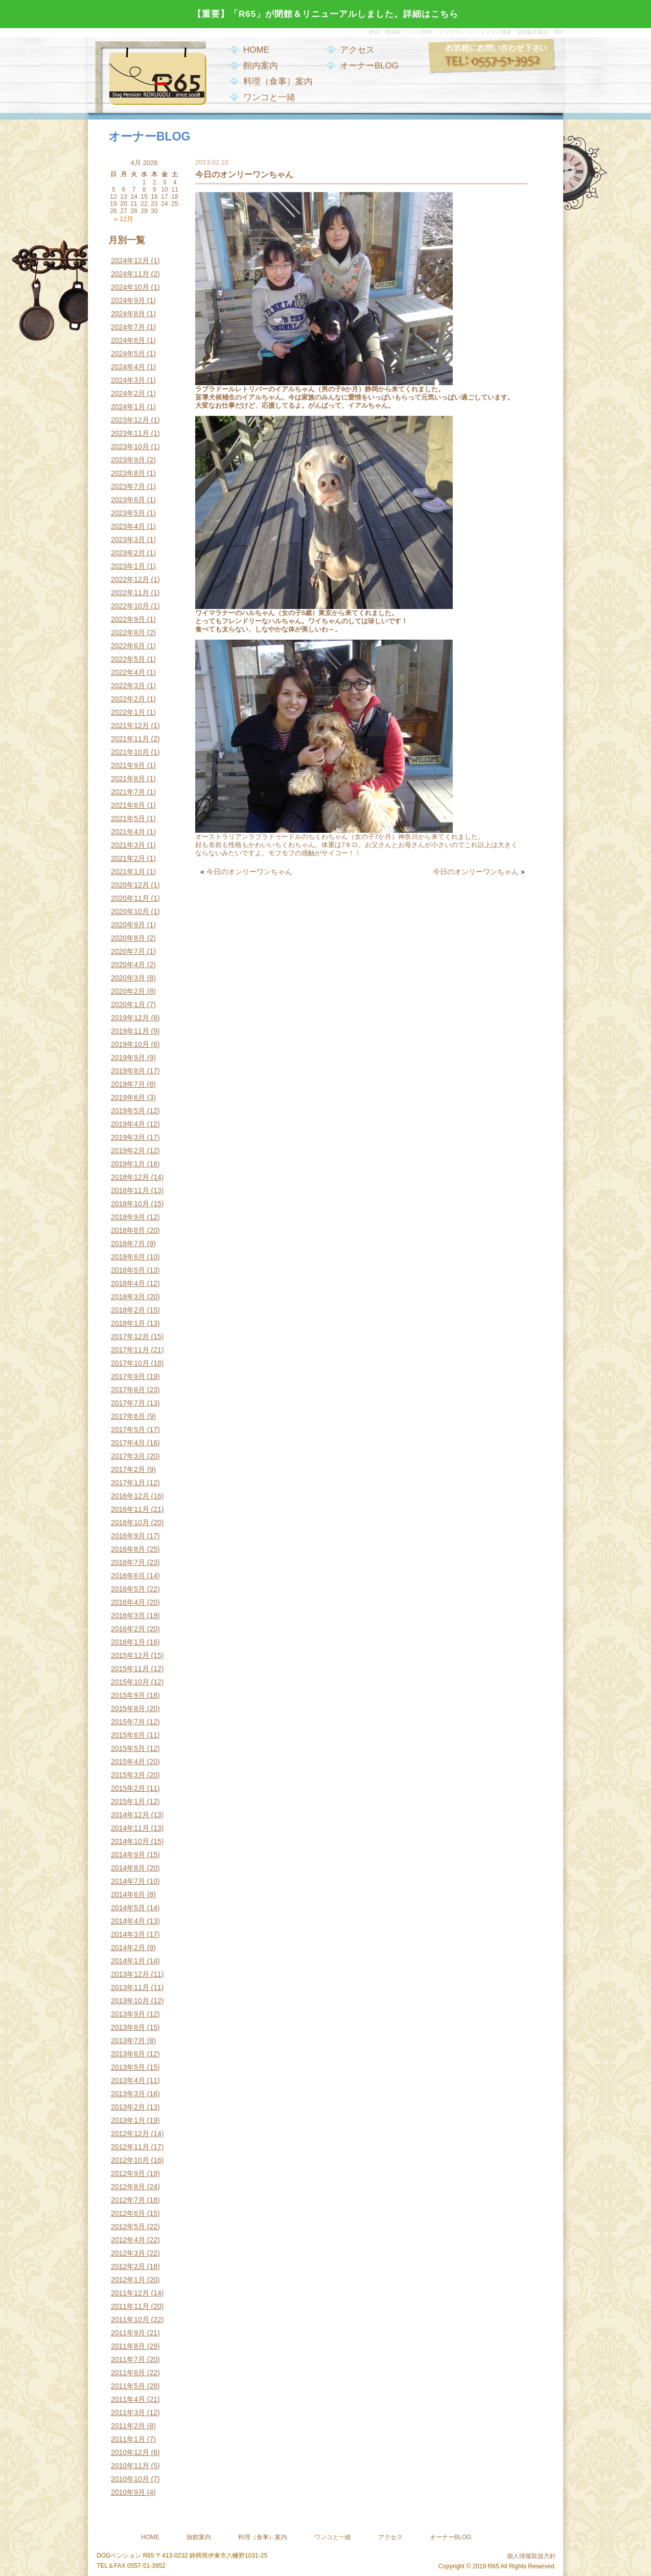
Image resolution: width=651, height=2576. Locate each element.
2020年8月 (128, 938)
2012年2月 (128, 2266)
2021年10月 (130, 752)
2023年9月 (128, 460)
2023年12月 (130, 420)
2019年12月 (130, 1018)
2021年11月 (130, 739)
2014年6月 (128, 1894)
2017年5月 (128, 1429)
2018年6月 (128, 1257)
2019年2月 (128, 1150)
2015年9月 (128, 1695)
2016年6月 (128, 1576)
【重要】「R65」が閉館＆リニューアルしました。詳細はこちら (325, 14)
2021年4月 (128, 832)
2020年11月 (130, 898)
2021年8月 (128, 779)
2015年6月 (128, 1735)
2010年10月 (130, 2479)
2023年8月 (128, 473)
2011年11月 (130, 2306)
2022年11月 (130, 593)
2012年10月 (130, 2160)
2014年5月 (128, 1908)
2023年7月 (128, 486)
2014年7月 (128, 1881)
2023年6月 (128, 500)
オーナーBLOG (369, 66)
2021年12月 (130, 725)
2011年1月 (128, 2439)
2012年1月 (128, 2280)
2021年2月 (128, 858)
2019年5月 (128, 1111)
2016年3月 (128, 1615)
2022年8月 (128, 632)
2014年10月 (130, 1841)
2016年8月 (128, 1549)
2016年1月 (128, 1642)
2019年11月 (130, 1031)
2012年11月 (130, 2147)
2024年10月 (130, 287)
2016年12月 (130, 1496)
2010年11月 (130, 2466)
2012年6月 (128, 2213)
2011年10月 (130, 2319)
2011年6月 (128, 2373)
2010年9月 (128, 2492)
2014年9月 (128, 1855)
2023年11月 (130, 433)
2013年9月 (128, 2014)
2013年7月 (128, 2040)
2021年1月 (128, 872)
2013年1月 (128, 2120)
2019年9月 (128, 1057)
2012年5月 (128, 2226)
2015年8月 (128, 1708)
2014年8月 (128, 1868)
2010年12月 (130, 2452)
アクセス (357, 50)
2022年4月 (128, 672)
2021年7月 (128, 792)
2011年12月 (130, 2293)
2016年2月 (128, 1629)
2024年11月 (130, 274)
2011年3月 (128, 2412)
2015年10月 (130, 1682)
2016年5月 (128, 1589)
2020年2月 (128, 991)
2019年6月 (128, 1097)
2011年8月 (128, 2346)
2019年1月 (128, 1164)
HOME (256, 50)
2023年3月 (128, 539)
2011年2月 (128, 2426)
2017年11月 (130, 1350)
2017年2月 (128, 1469)
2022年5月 (128, 659)
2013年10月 (130, 2001)
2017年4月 (128, 1443)
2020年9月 (128, 925)
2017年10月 (130, 1363)
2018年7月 (128, 1243)
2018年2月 (128, 1310)
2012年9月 (128, 2173)
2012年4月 (128, 2240)
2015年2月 (128, 1788)
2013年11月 (130, 1987)
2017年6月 (128, 1416)
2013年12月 (130, 1974)
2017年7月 (128, 1403)
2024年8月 (128, 314)
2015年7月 (128, 1722)
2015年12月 (130, 1655)
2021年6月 (128, 805)
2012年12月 (130, 2133)
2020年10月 (130, 911)
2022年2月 (128, 699)
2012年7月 (128, 2200)
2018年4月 (128, 1283)
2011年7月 (128, 2359)
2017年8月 (128, 1390)
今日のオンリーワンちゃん (249, 872)
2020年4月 (128, 965)
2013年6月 (128, 2054)
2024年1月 (128, 407)
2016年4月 (128, 1602)
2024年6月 (128, 340)
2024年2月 (128, 393)
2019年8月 (128, 1071)
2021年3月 (128, 845)
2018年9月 (128, 1217)
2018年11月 (130, 1190)
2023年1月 (128, 566)
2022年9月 (128, 619)
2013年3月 (128, 2094)
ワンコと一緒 (269, 97)
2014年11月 (130, 1828)
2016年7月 (128, 1562)
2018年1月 (128, 1323)
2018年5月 (128, 1270)
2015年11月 (130, 1669)
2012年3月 (128, 2253)
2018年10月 (130, 1204)
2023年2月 (128, 553)
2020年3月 (128, 978)
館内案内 (260, 66)
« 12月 (123, 219)
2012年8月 (128, 2187)
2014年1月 (128, 1961)
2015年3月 (128, 1775)
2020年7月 (128, 951)
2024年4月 (128, 367)
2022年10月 (130, 606)
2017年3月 (128, 1456)
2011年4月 (128, 2399)
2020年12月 (130, 885)
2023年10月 (130, 446)
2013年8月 (128, 2027)
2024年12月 (130, 260)
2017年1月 (128, 1483)
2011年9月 (128, 2333)
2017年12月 (130, 1336)
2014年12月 (130, 1815)
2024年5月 (128, 353)
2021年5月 (128, 818)
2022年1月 (128, 712)
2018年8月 (128, 1230)
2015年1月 (128, 1801)
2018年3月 (128, 1297)
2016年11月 (130, 1509)
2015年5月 (128, 1748)
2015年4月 (128, 1762)
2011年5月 (128, 2386)
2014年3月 (128, 1934)
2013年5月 (128, 2067)
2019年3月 (128, 1137)
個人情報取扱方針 (531, 2556)
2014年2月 (128, 1947)
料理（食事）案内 (278, 81)
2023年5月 (128, 513)
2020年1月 (128, 1004)
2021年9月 (128, 765)
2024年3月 (128, 380)
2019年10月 (130, 1044)
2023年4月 (128, 526)
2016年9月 (128, 1536)
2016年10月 (130, 1522)
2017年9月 (128, 1376)
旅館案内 (199, 2537)
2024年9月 (128, 300)
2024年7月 (128, 327)
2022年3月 (128, 686)
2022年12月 (130, 579)
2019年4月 (128, 1124)
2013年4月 (128, 2080)
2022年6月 (128, 646)
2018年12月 (130, 1177)
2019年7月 (128, 1084)
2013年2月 (128, 2107)
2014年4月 (128, 1921)
